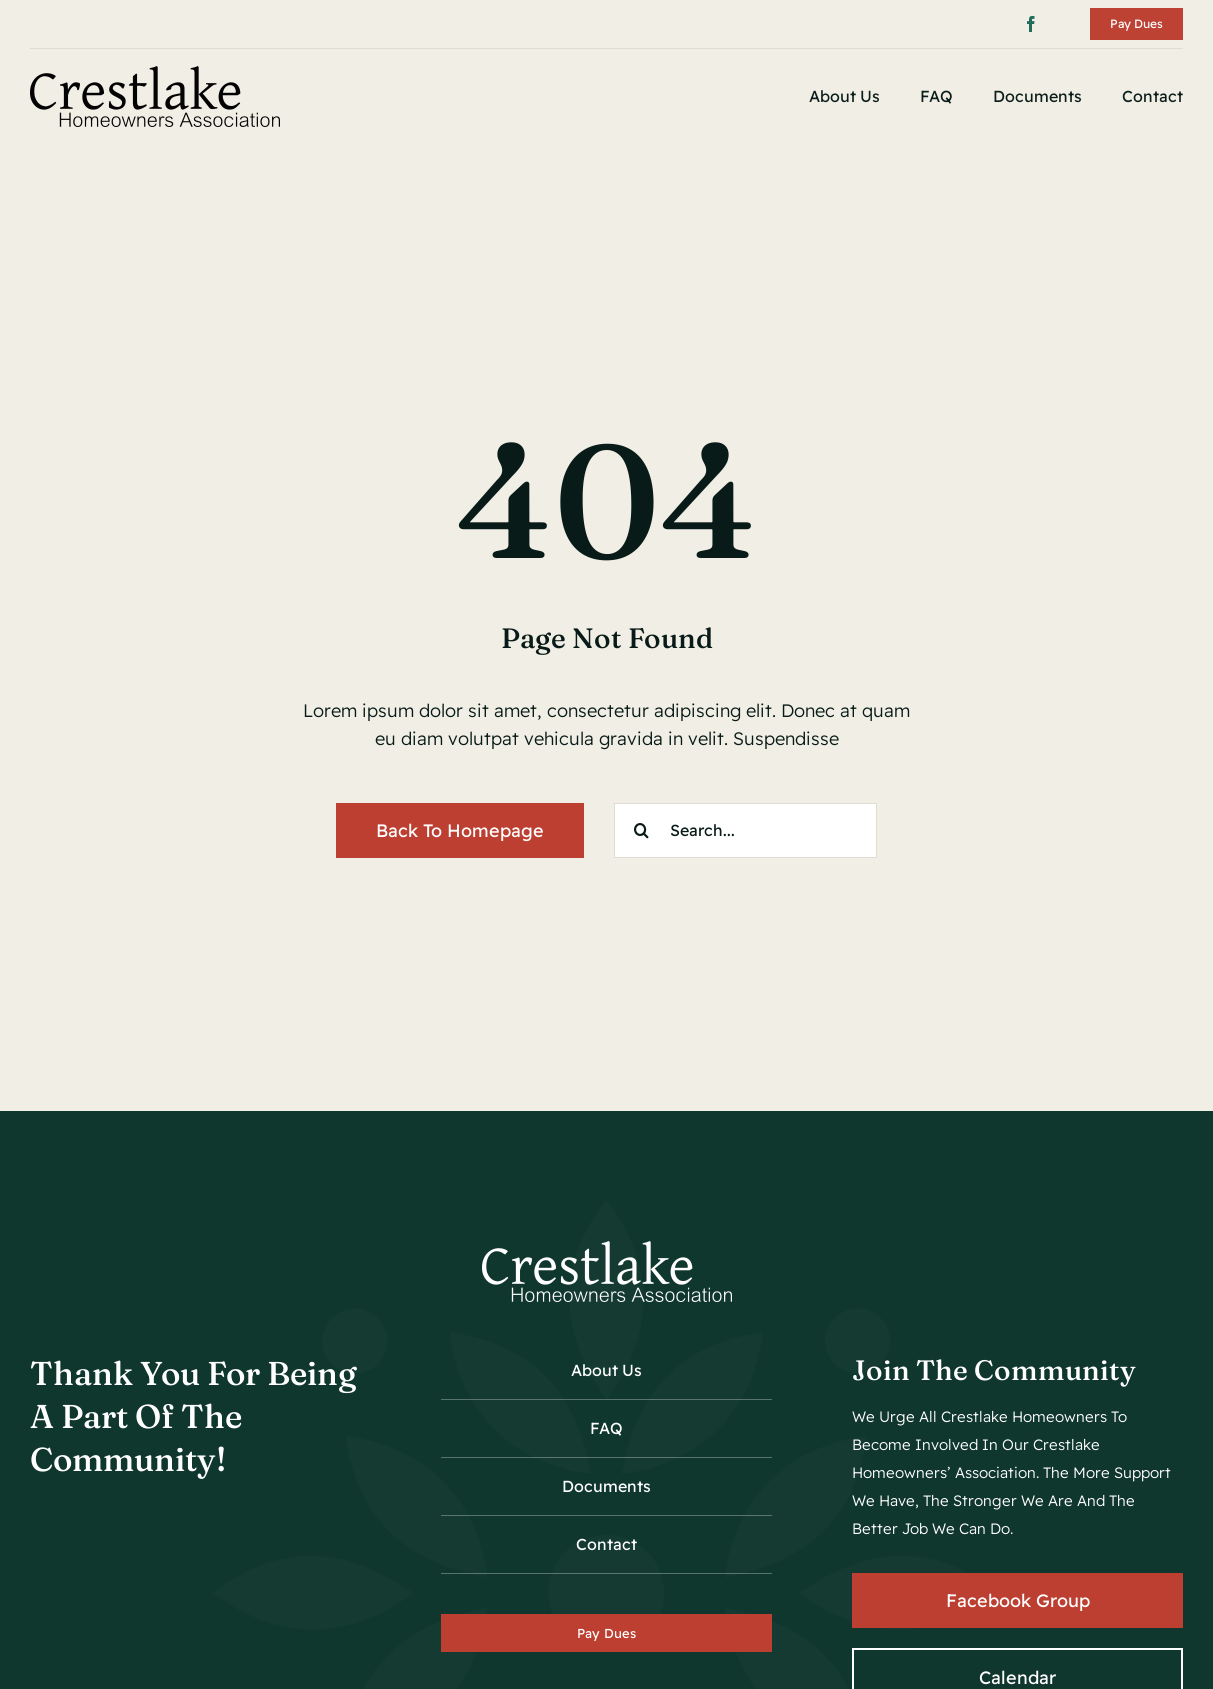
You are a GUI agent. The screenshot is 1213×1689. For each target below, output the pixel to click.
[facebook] (1031, 24)
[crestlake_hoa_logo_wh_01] (607, 1249)
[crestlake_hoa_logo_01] (155, 74)
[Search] (641, 830)
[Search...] (745, 830)
